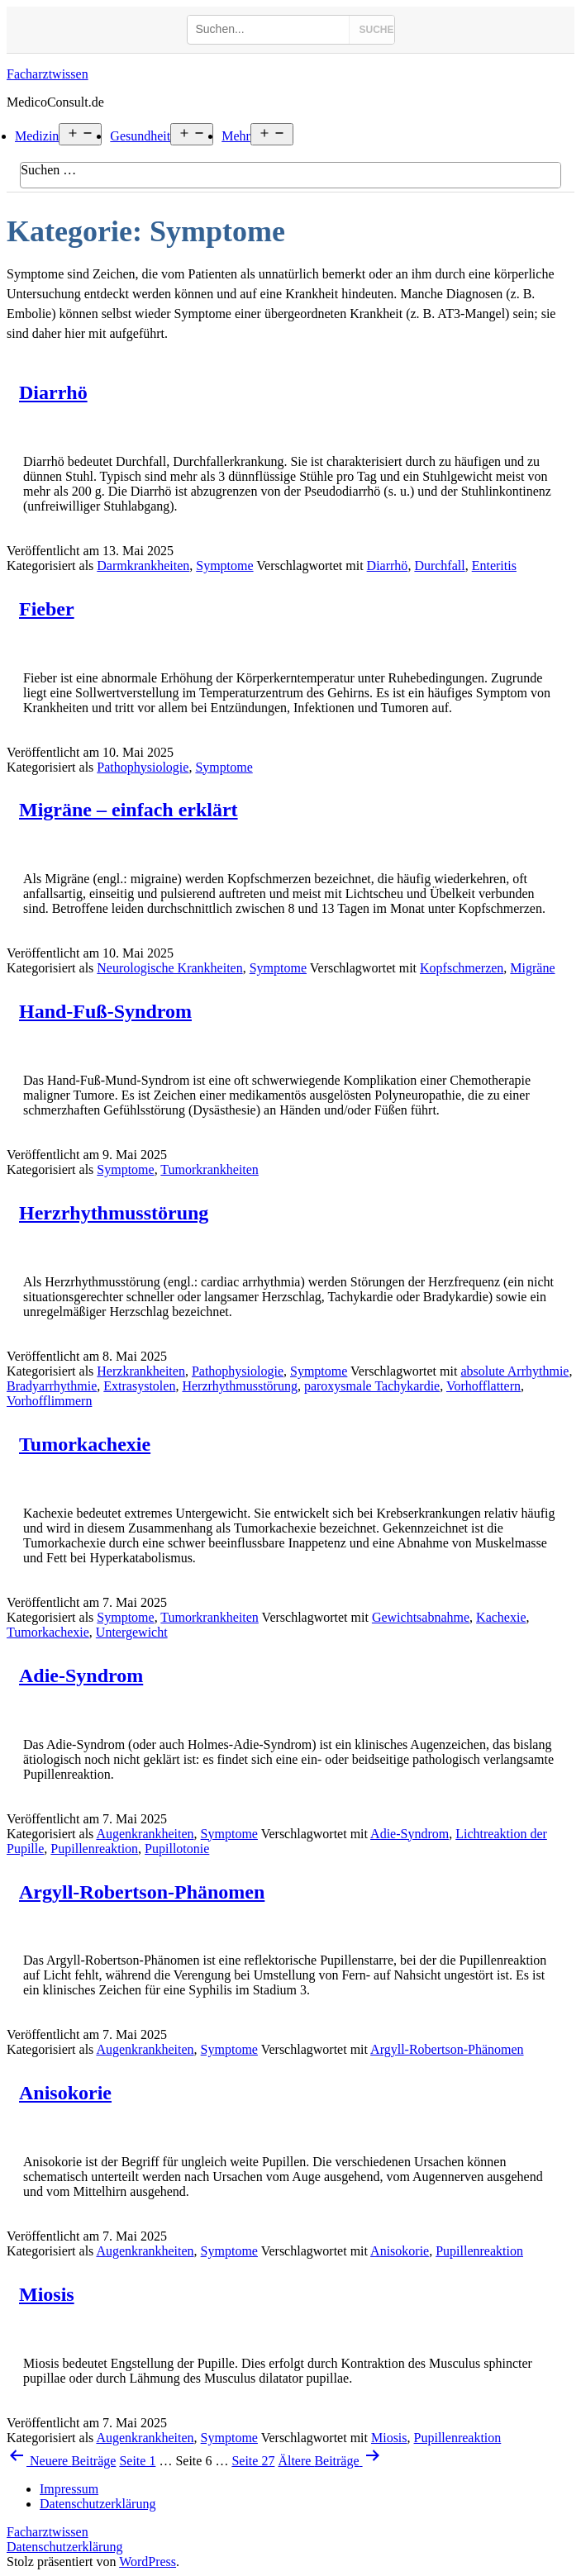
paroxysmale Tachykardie (372, 1386)
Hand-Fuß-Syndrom (105, 1011)
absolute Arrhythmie (514, 1371)
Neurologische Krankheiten (169, 968)
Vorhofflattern (483, 1386)
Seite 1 (137, 2461)
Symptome (224, 565)
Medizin (37, 136)
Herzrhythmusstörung (113, 1213)
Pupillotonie (177, 1849)
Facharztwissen (47, 74)
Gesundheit (140, 136)
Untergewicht (132, 1632)
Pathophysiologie (142, 767)
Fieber (46, 609)
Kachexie (501, 1617)
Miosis (46, 2294)
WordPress (147, 2562)
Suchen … (48, 170)
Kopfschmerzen (461, 968)
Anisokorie (65, 2092)
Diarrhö (53, 392)
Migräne (532, 968)
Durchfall (439, 565)
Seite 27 (252, 2461)
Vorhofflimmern (49, 1401)
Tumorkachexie (84, 1444)
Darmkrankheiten (143, 565)
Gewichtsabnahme (420, 1617)
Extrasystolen (139, 1386)
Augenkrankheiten (144, 1834)
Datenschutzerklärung (64, 2547)
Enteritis (494, 565)
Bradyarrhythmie (52, 1386)
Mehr (235, 136)
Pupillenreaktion (94, 1849)
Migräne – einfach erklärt (128, 809)
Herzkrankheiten (141, 1371)
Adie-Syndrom (81, 1675)
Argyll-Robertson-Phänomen (141, 1892)
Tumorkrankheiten (209, 1169)
